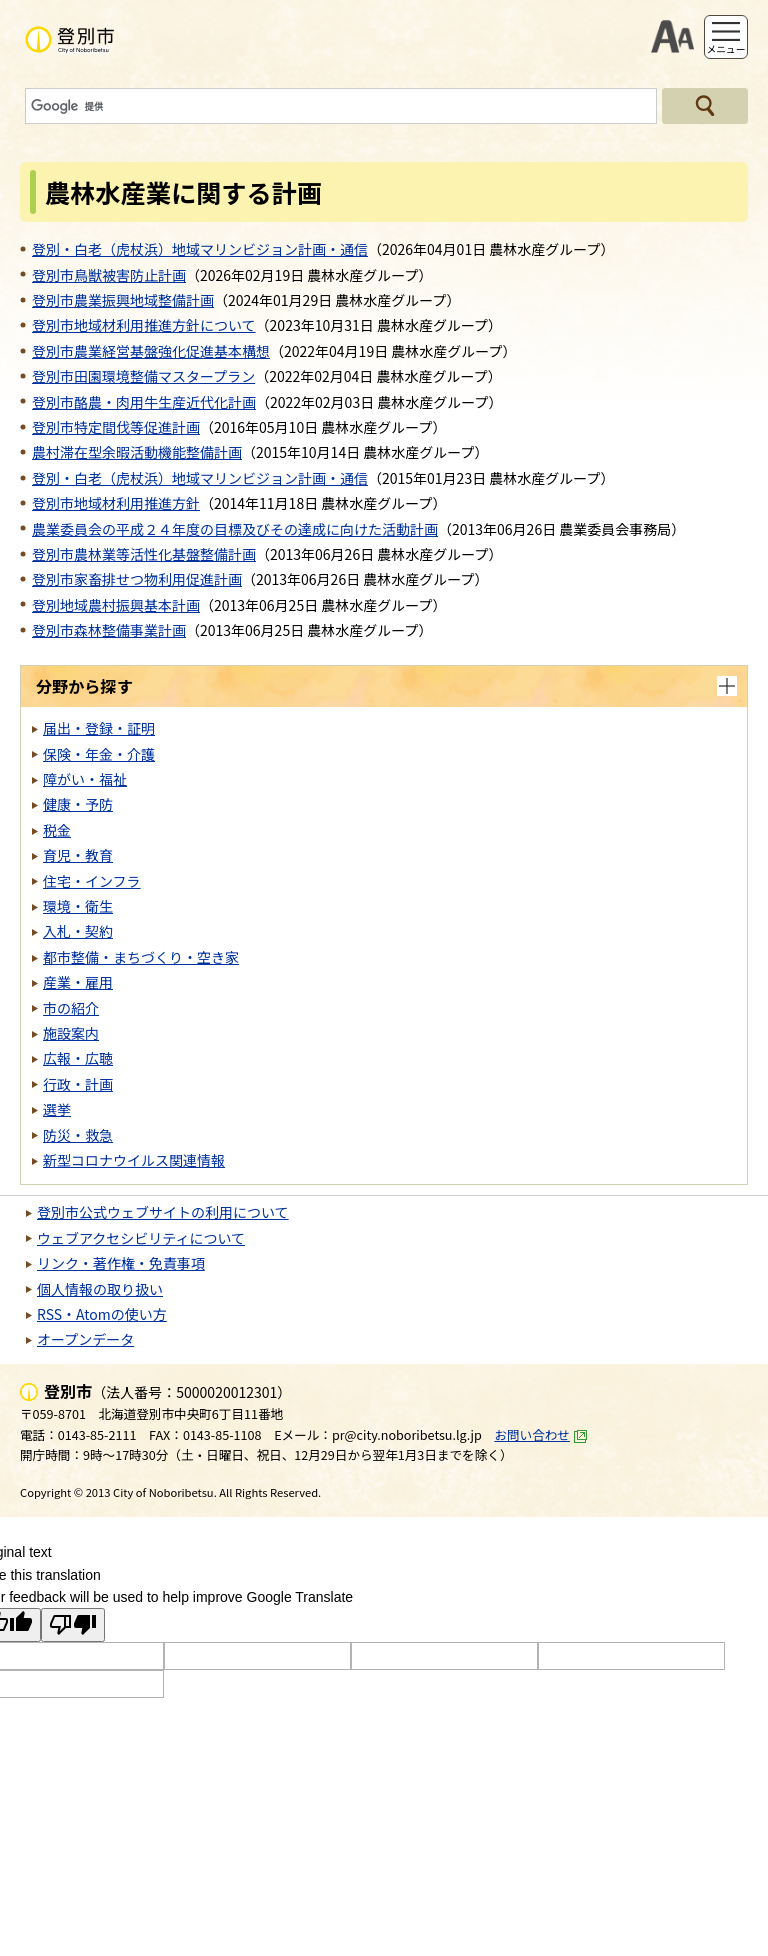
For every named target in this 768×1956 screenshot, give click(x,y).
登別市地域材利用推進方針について (144, 325)
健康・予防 (78, 804)
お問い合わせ (541, 1434)
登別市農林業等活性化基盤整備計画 (144, 554)
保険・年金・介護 (99, 754)
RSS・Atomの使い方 (102, 1314)
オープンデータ (85, 1339)
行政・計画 (78, 1084)
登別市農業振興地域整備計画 (123, 300)
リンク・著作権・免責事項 (121, 1263)
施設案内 (71, 1033)
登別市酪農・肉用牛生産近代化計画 (144, 402)
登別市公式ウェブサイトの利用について (163, 1212)
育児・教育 (78, 855)
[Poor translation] (73, 1624)
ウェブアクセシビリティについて (141, 1238)
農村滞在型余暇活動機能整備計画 (137, 452)
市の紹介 (71, 1008)
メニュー (725, 49)
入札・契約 (78, 931)
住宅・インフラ (92, 881)
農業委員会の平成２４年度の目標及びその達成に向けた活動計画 (235, 529)
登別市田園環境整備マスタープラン (143, 376)
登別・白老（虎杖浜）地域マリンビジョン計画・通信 (200, 249)
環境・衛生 (78, 906)
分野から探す (84, 686)
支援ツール (672, 37)
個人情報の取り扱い (100, 1289)
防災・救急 (78, 1135)
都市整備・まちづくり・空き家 (141, 957)
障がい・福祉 (85, 779)
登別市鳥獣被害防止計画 (109, 275)
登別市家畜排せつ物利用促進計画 (137, 579)
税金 (57, 830)
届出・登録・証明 (99, 728)
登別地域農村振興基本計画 (116, 605)
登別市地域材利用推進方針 (116, 503)
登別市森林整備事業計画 (109, 630)
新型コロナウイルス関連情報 (134, 1160)
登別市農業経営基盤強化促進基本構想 (151, 351)
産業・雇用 (78, 982)
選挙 (57, 1109)
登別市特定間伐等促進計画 (116, 427)
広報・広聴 (78, 1058)
